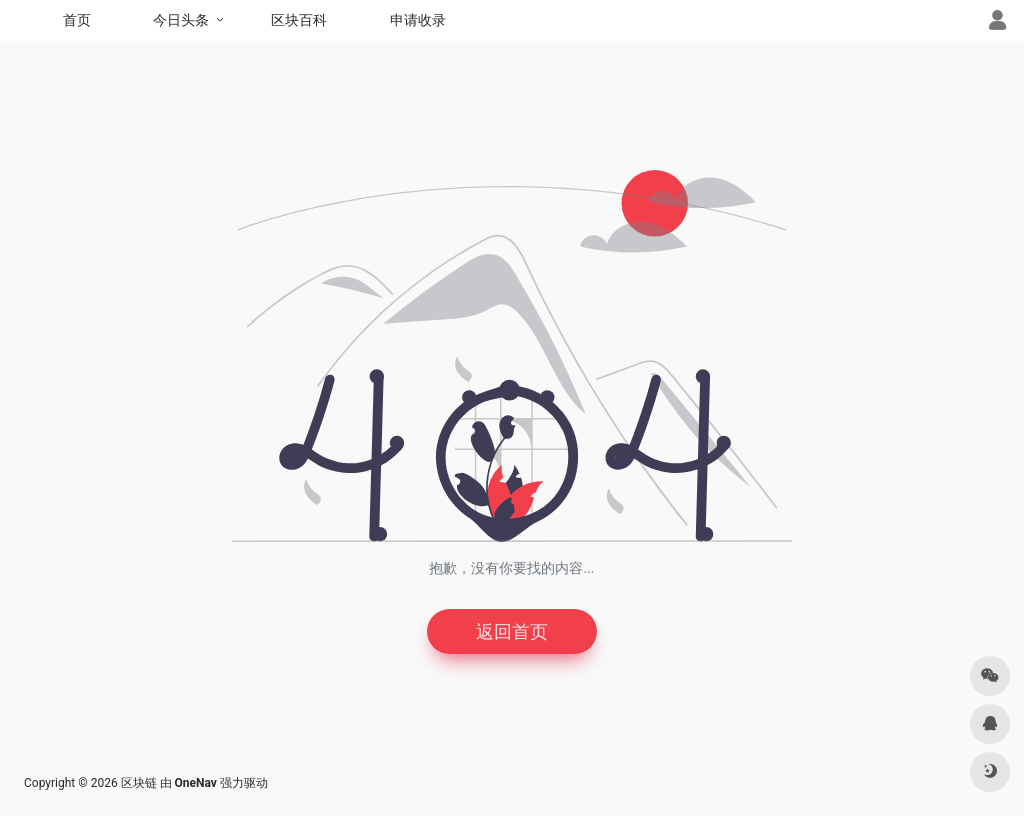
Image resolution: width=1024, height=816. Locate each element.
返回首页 (512, 631)
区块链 (139, 783)
